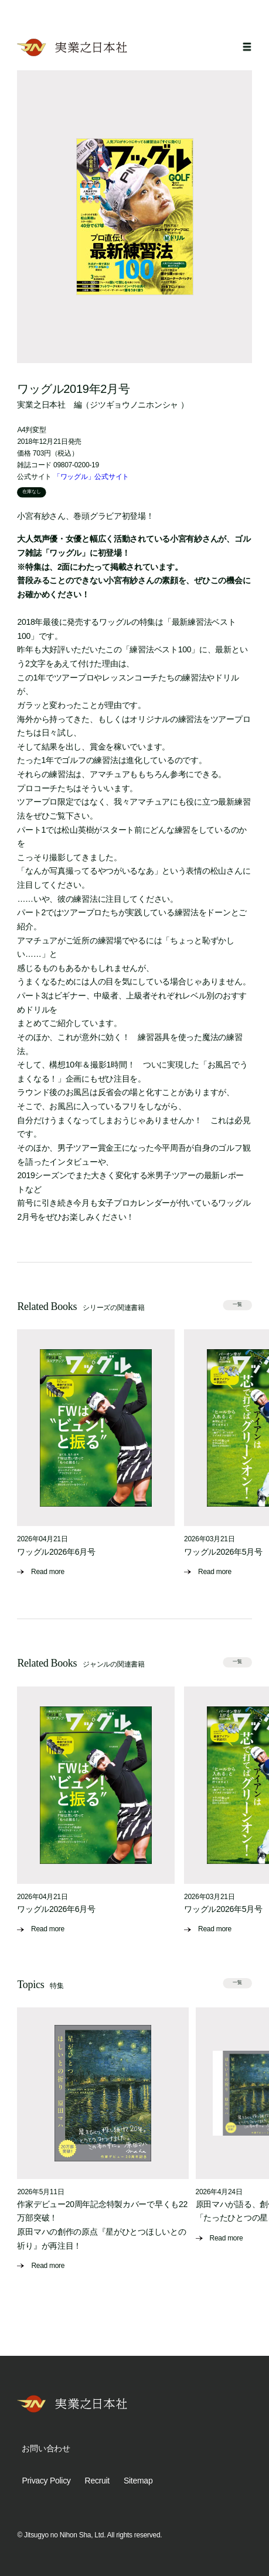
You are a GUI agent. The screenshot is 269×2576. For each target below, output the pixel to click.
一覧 (237, 1304)
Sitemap (138, 2480)
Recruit (97, 2480)
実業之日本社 (41, 404)
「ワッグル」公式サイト (91, 477)
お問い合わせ (46, 2448)
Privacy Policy (46, 2480)
